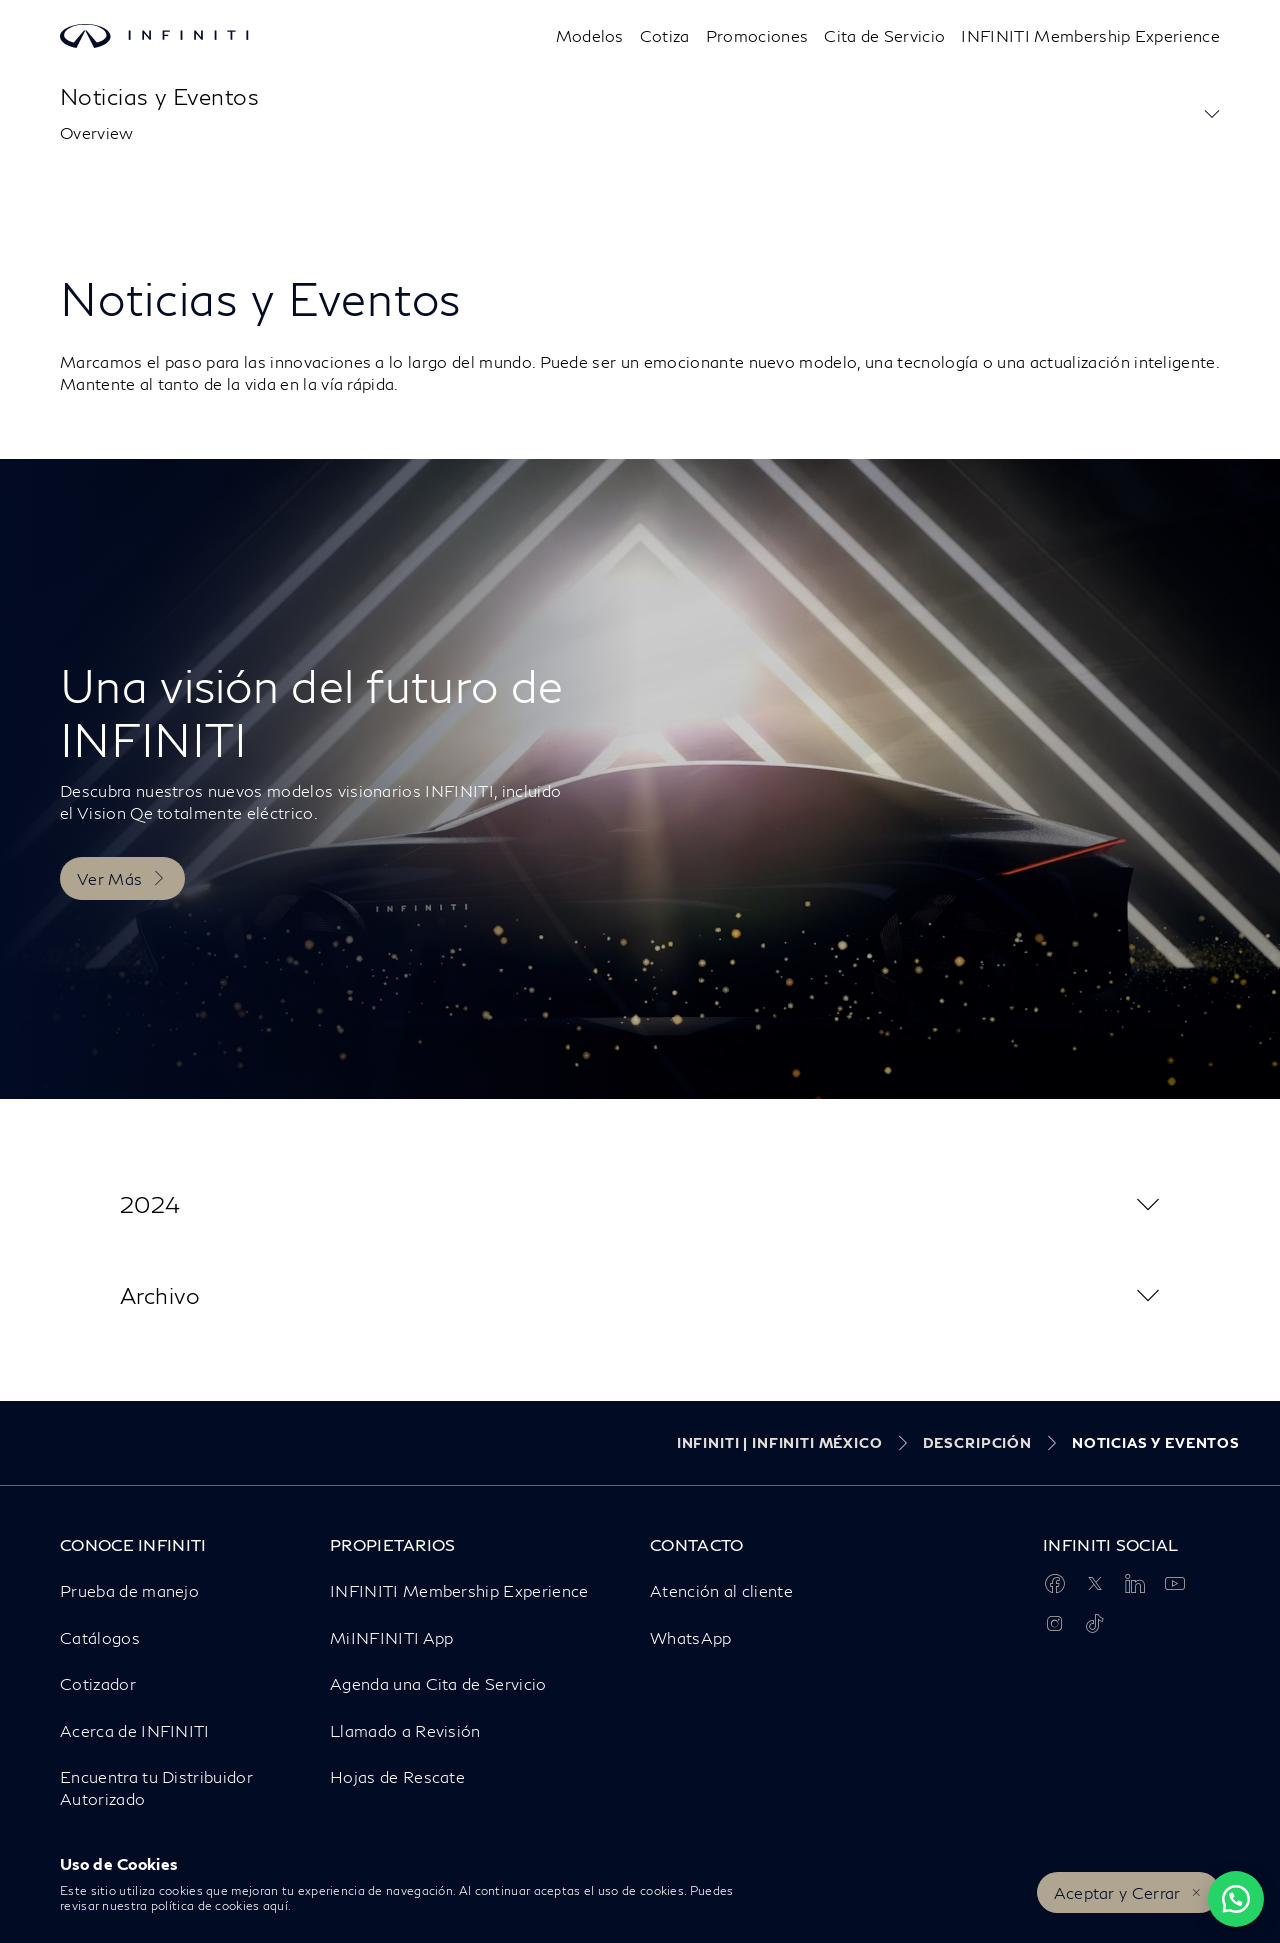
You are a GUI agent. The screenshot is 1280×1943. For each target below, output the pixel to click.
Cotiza (665, 35)
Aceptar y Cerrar (1117, 1892)
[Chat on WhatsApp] (1236, 1899)
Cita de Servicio (884, 35)
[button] (1212, 114)
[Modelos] (590, 36)
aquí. (277, 1905)
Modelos (590, 35)
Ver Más (109, 878)
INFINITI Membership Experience (1090, 35)
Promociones (757, 35)
